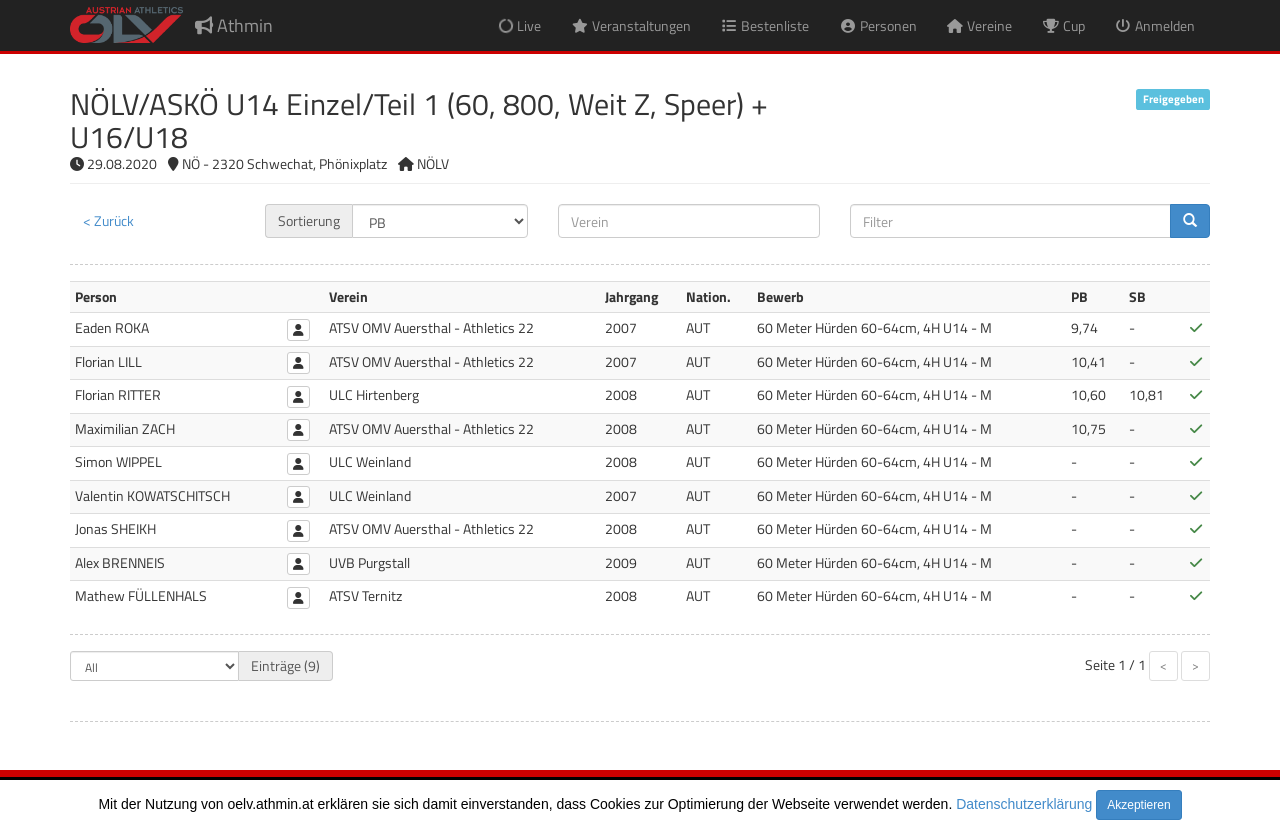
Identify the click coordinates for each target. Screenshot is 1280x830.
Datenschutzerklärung (1024, 804)
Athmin (234, 25)
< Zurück (108, 220)
